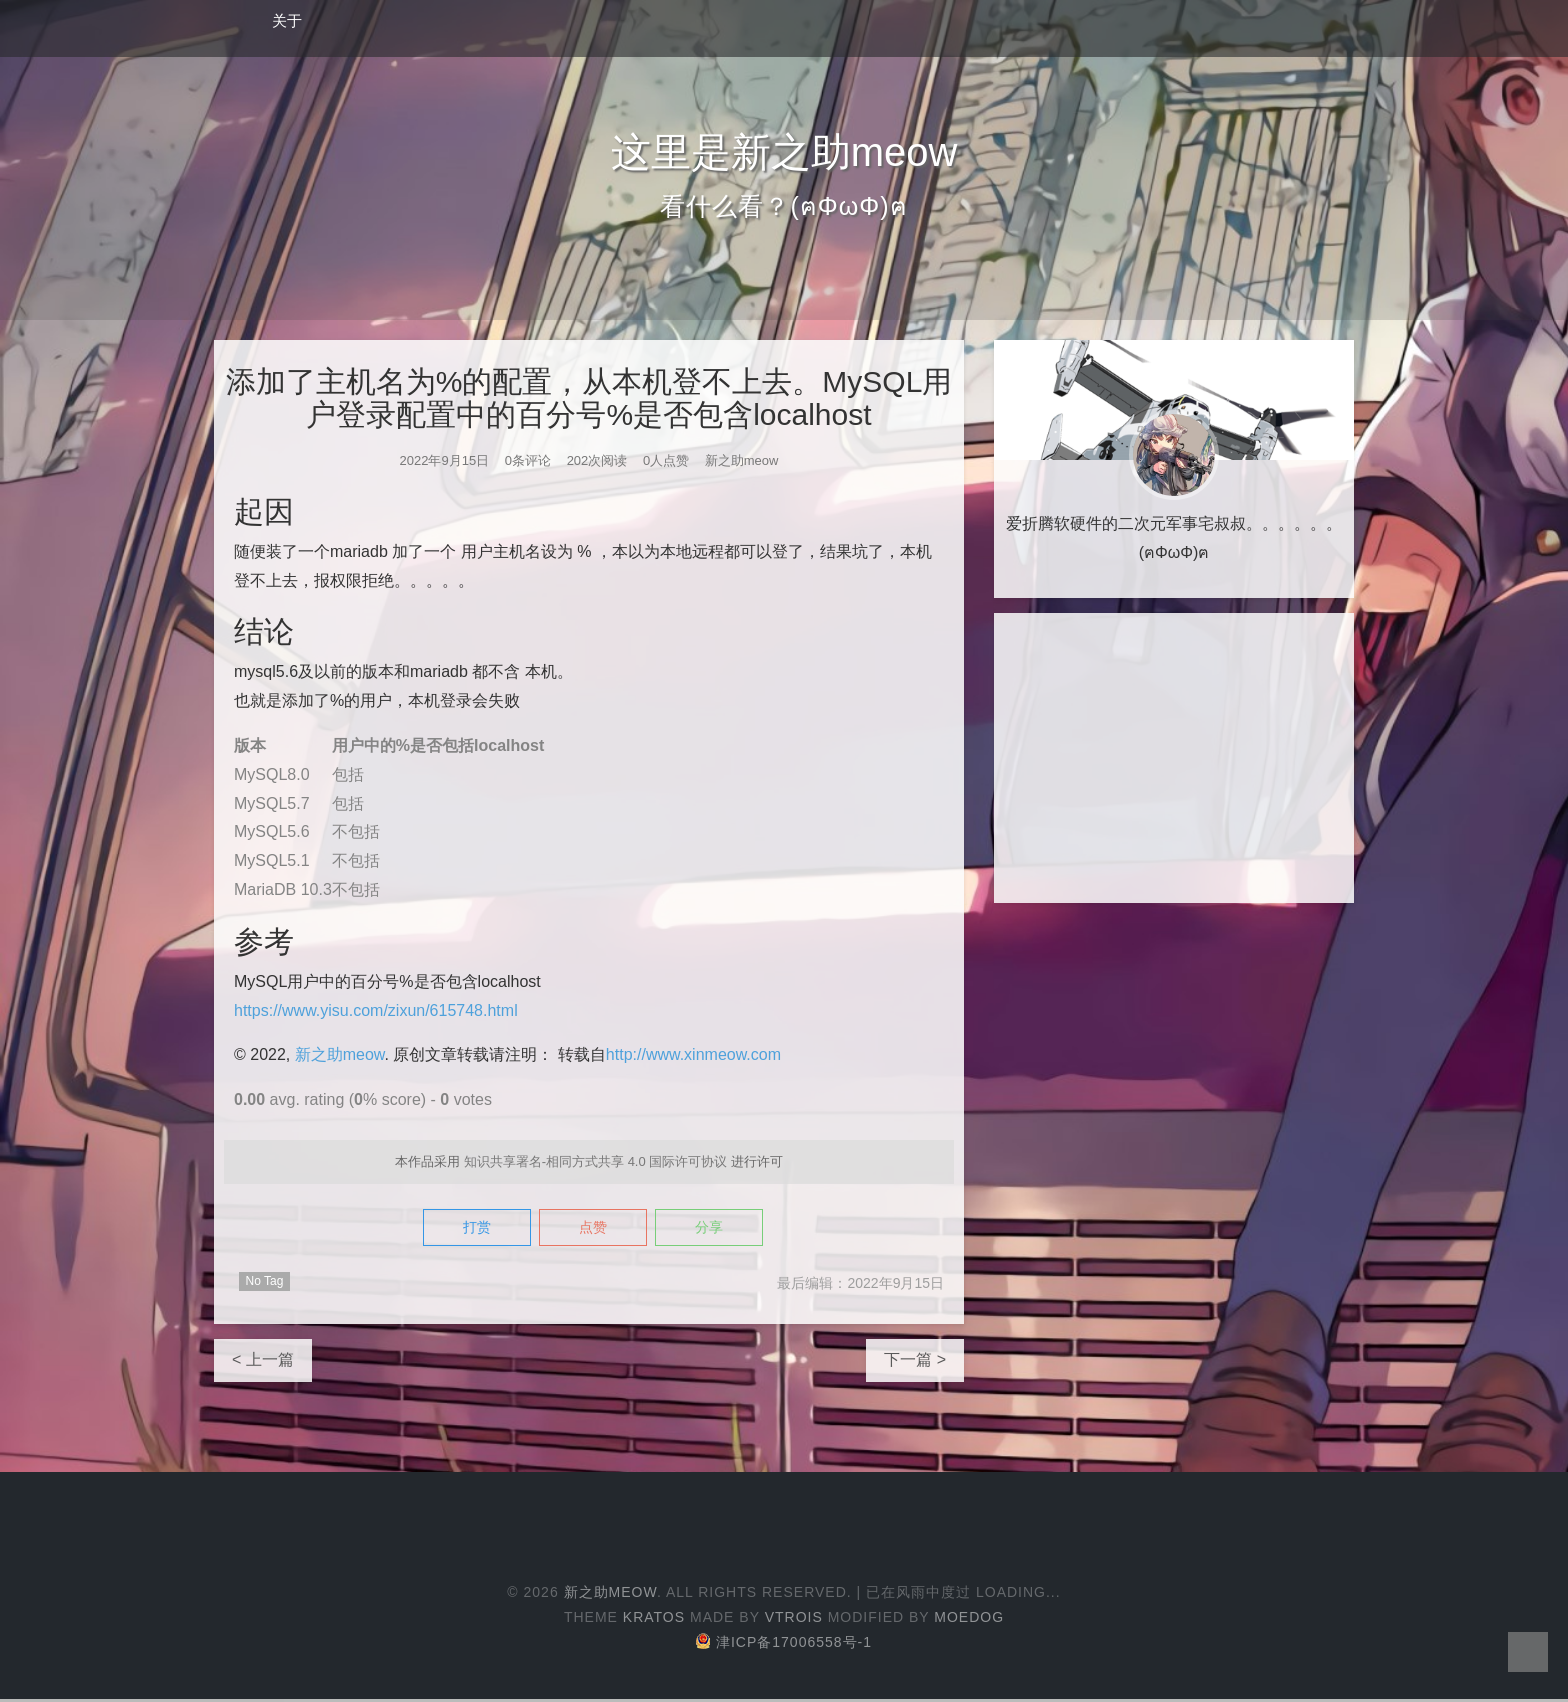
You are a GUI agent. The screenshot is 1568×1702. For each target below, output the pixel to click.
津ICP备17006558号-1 (784, 1645)
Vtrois (794, 1620)
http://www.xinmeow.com (693, 1054)
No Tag (265, 1284)
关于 (287, 20)
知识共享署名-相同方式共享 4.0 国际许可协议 (596, 1161)
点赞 (593, 1230)
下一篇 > (915, 1362)
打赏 (455, 1230)
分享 (731, 1230)
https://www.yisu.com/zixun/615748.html (376, 1010)
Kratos (654, 1620)
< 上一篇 (263, 1362)
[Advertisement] (1174, 758)
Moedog (969, 1620)
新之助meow (340, 1054)
